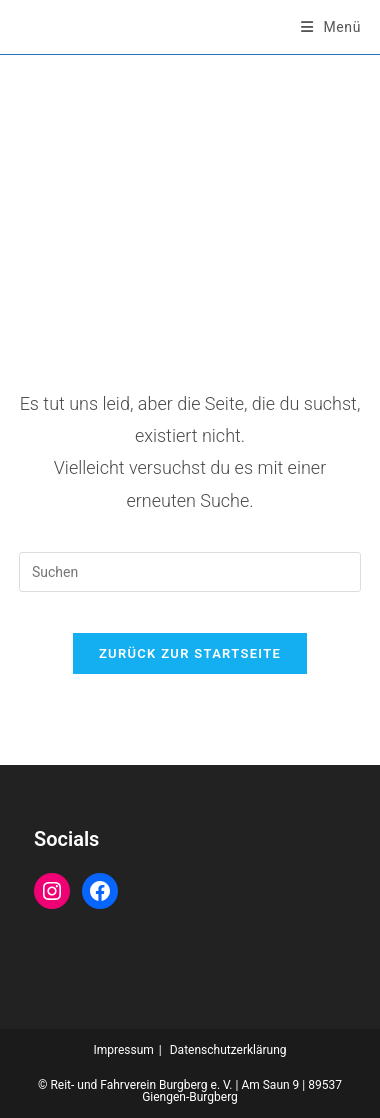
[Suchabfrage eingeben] (190, 572)
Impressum (123, 1050)
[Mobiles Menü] (331, 27)
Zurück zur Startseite (190, 653)
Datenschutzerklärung (228, 1050)
